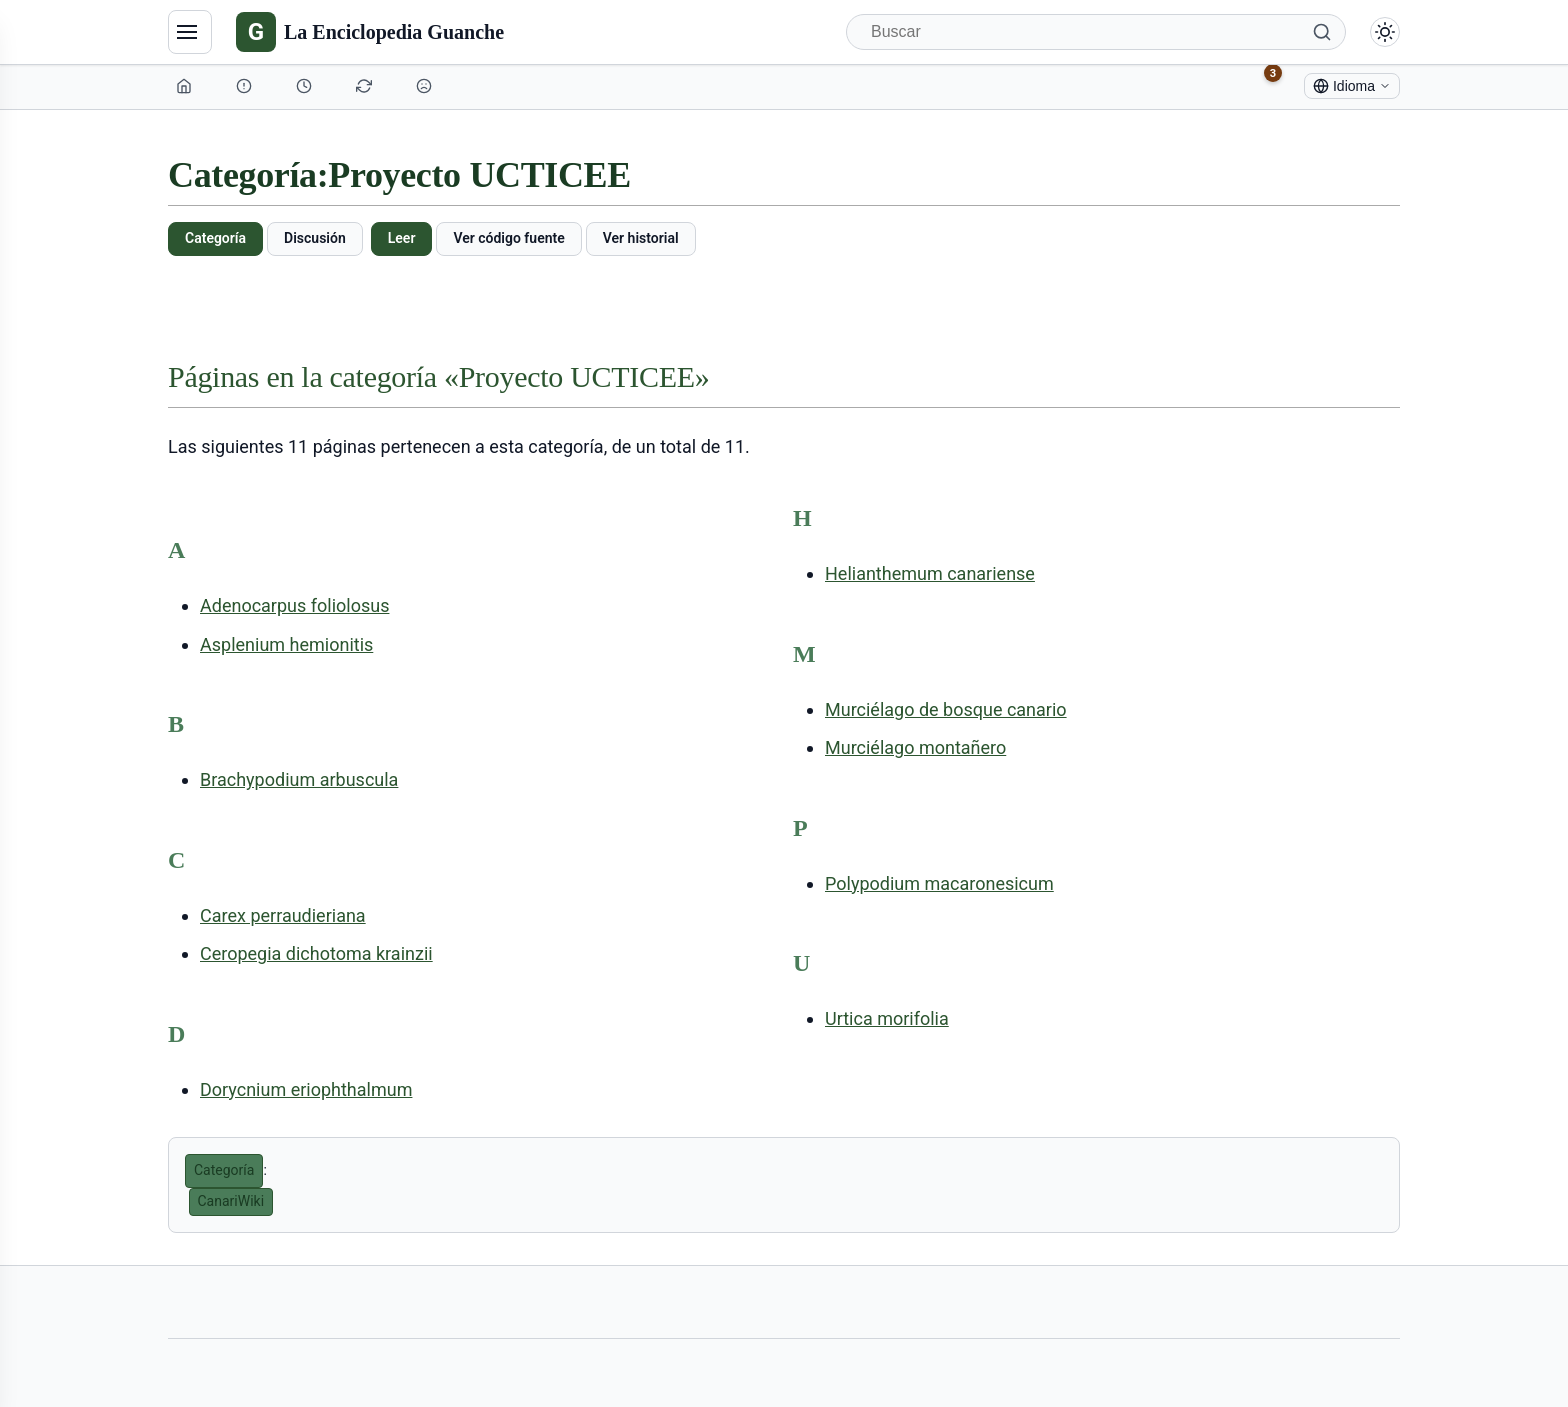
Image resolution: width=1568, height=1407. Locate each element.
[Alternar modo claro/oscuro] (1385, 32)
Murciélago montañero (915, 747)
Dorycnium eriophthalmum (306, 1089)
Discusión (315, 238)
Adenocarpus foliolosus (294, 605)
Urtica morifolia (887, 1018)
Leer (402, 238)
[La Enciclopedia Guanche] (370, 32)
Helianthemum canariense (930, 573)
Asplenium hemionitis (286, 644)
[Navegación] (190, 32)
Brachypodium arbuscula (299, 779)
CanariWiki (231, 1201)
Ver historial (641, 238)
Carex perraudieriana (283, 915)
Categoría (215, 238)
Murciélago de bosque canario (946, 709)
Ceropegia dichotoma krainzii (316, 953)
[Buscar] (1096, 32)
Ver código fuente (508, 238)
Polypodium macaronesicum (939, 883)
